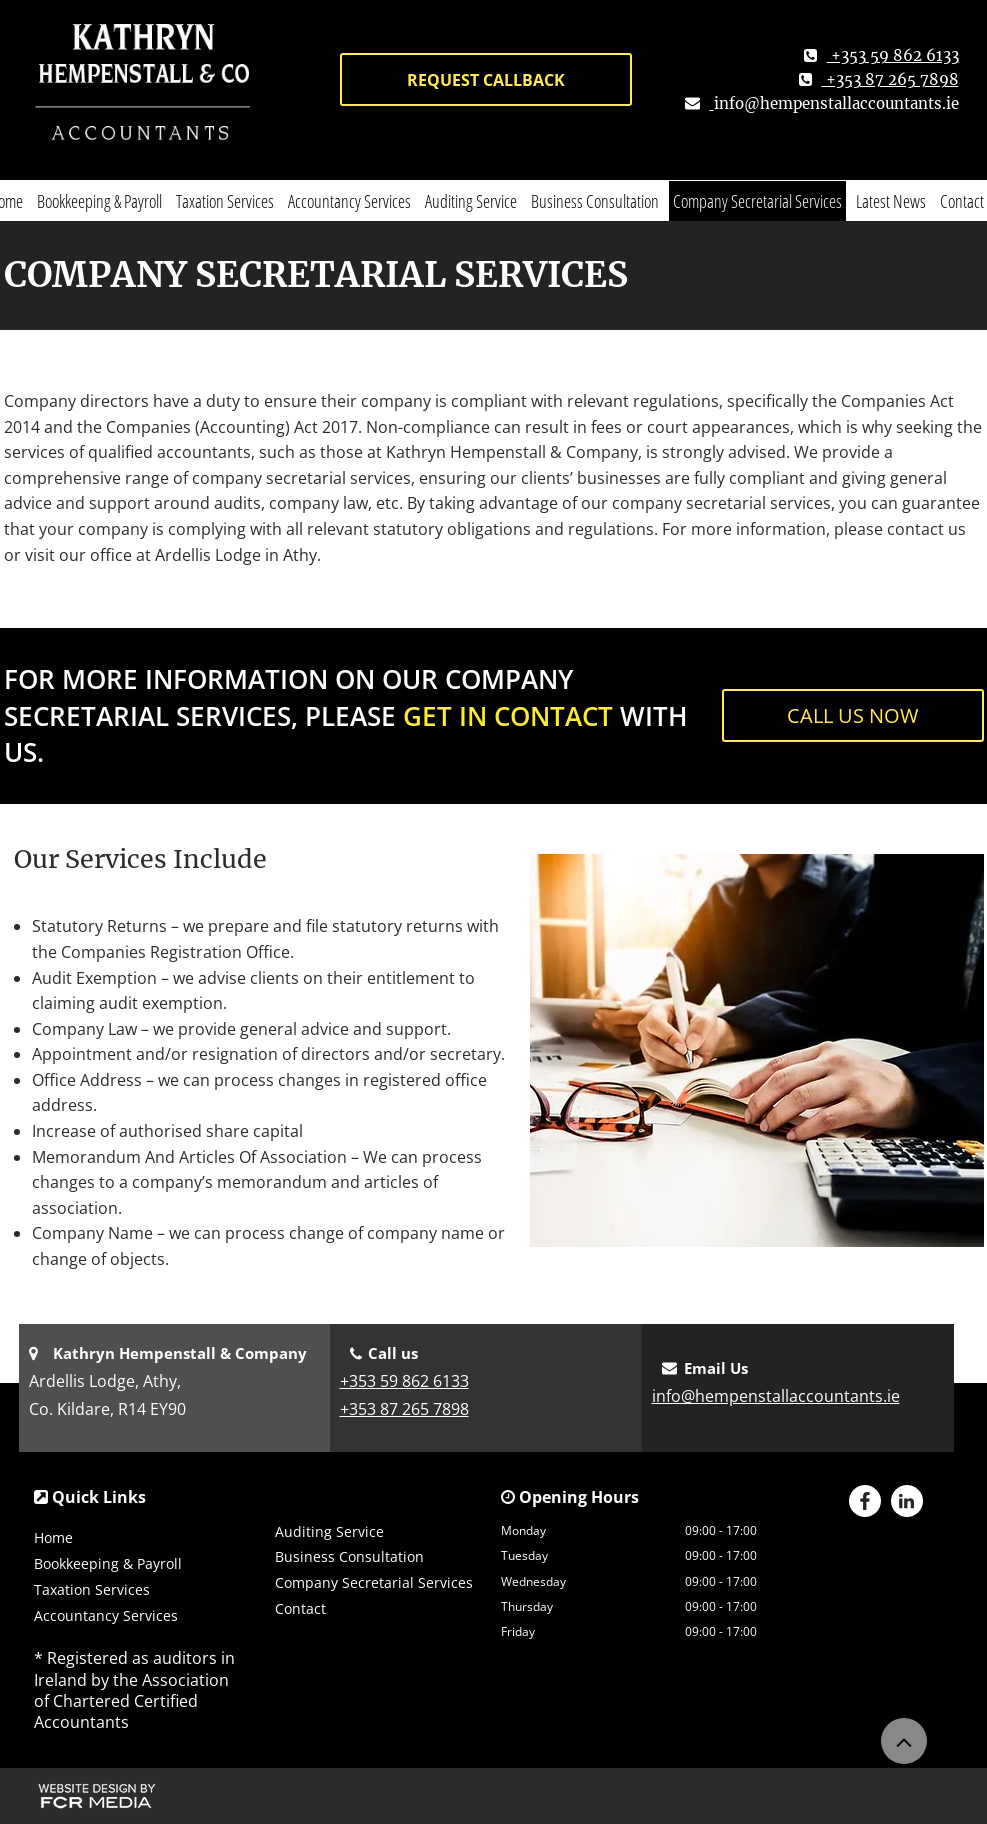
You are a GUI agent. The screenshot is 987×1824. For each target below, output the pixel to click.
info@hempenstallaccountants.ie (836, 103)
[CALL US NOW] (853, 715)
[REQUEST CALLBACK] (486, 79)
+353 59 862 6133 (404, 1381)
